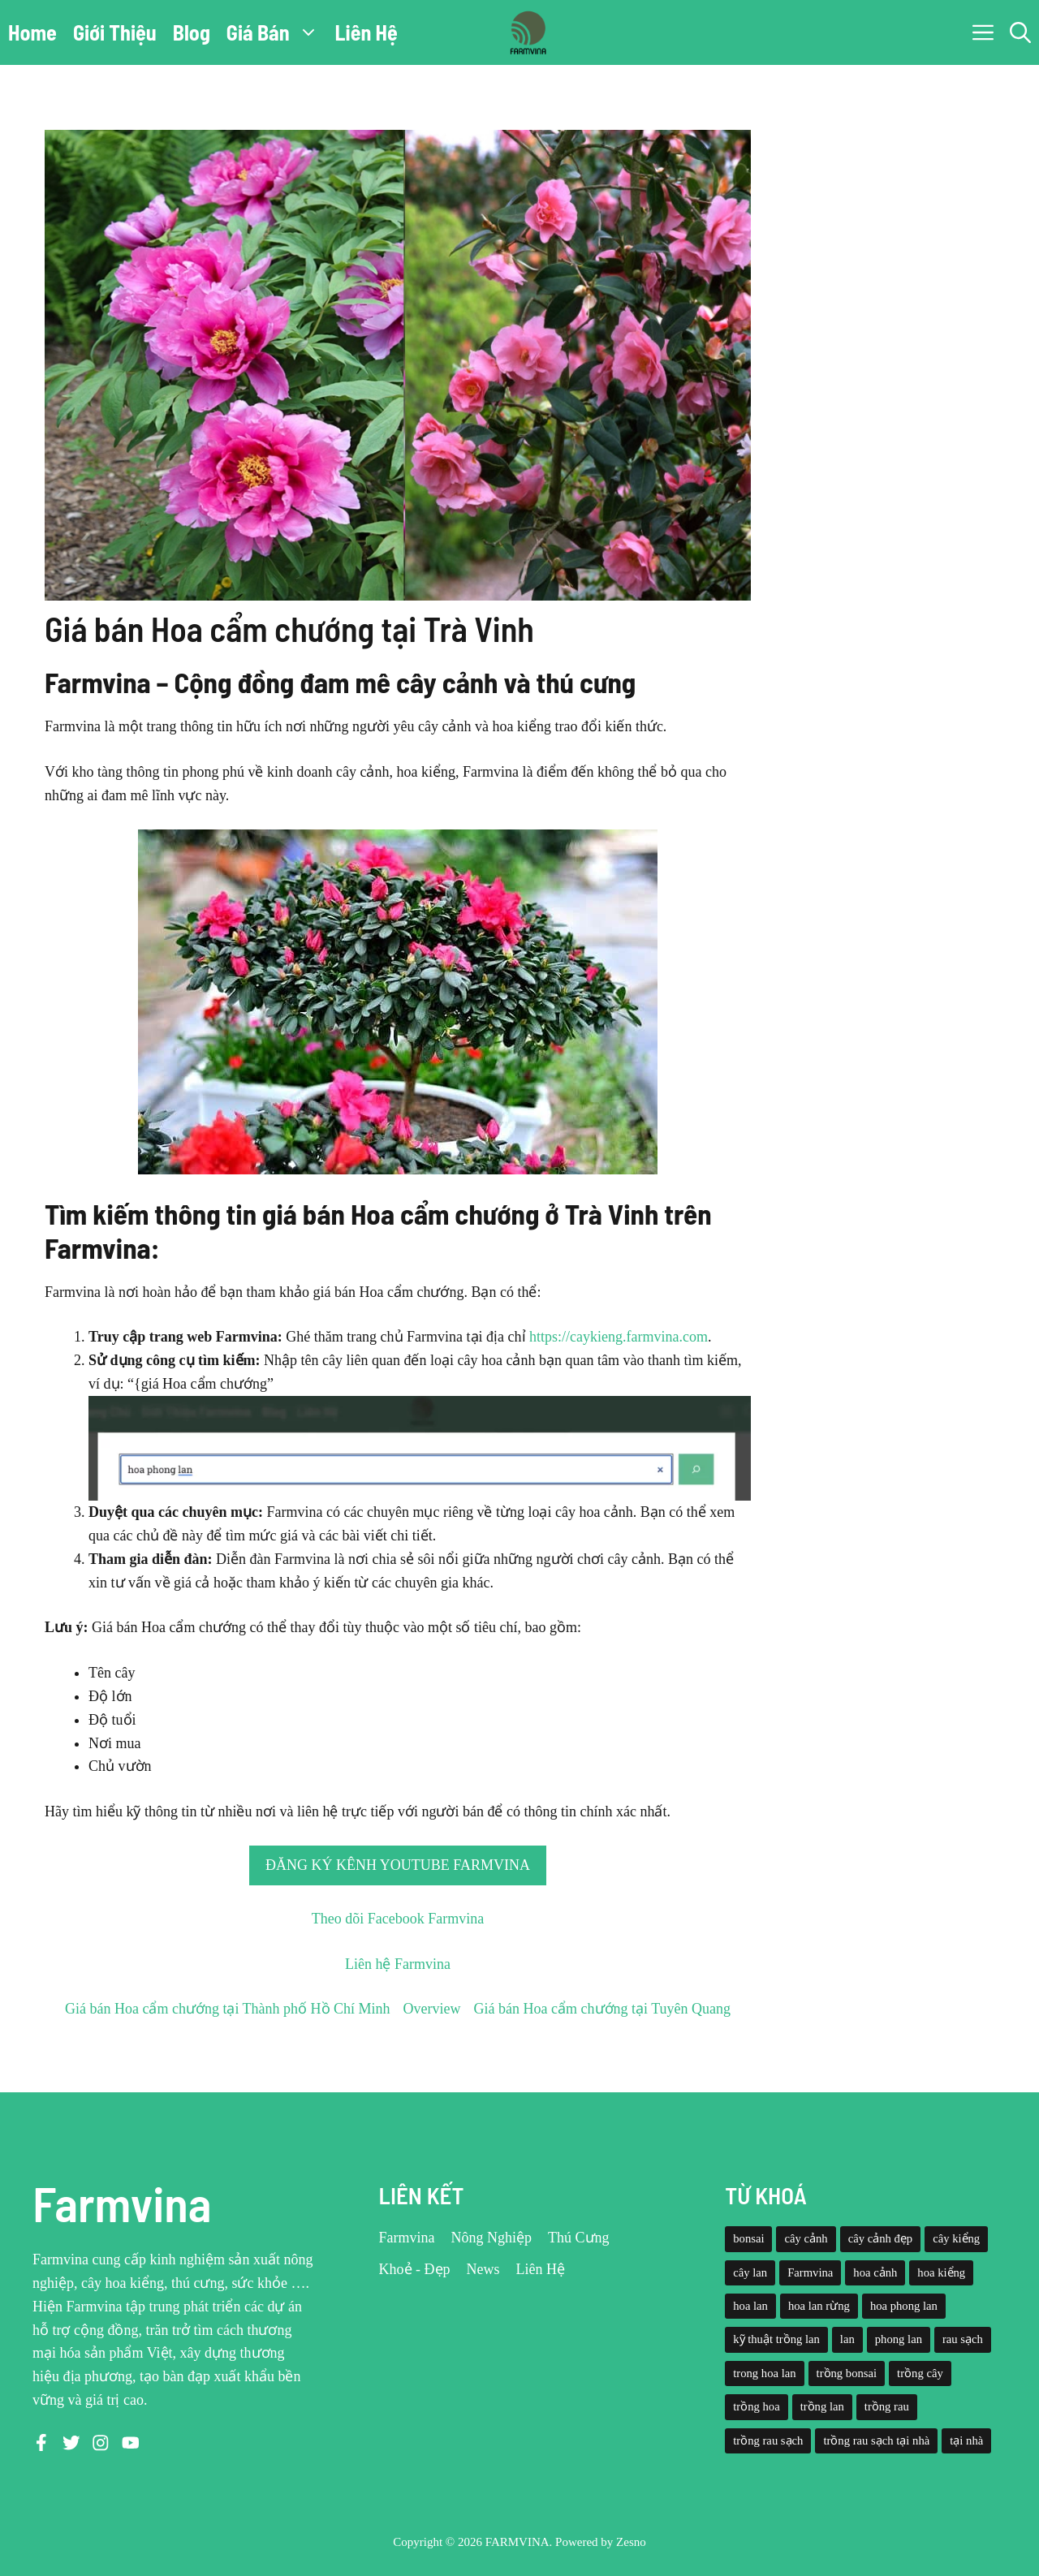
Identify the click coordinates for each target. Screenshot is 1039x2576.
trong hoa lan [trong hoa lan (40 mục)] (764, 2373)
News (483, 2269)
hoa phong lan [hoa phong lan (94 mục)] (904, 2305)
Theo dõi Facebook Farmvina (398, 1918)
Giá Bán (276, 32)
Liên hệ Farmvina (398, 1964)
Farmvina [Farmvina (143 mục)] (810, 2272)
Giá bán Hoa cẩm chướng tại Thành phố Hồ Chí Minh (227, 2009)
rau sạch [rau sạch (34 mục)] (962, 2339)
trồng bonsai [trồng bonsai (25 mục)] (847, 2373)
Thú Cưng (579, 2237)
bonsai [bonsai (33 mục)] (748, 2238)
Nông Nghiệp (491, 2237)
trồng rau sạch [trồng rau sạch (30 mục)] (768, 2440)
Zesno (631, 2541)
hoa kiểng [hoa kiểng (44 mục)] (941, 2272)
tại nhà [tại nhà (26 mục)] (966, 2440)
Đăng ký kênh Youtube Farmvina (397, 1865)
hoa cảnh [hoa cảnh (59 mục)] (875, 2272)
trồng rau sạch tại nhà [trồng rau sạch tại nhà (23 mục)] (876, 2440)
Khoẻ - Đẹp (415, 2269)
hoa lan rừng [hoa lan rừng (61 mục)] (819, 2305)
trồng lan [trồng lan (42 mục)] (822, 2406)
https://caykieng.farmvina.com (618, 1337)
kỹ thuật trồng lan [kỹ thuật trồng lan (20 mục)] (776, 2339)
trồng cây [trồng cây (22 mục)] (920, 2373)
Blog (191, 32)
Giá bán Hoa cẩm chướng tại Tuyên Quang (602, 2009)
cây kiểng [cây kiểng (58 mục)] (956, 2238)
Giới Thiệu (115, 32)
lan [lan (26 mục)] (847, 2339)
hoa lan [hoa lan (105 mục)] (750, 2305)
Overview (432, 2009)
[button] (1020, 32)
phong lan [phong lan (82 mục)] (898, 2339)
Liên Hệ (366, 32)
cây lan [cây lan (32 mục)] (750, 2272)
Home (32, 32)
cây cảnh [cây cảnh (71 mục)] (805, 2238)
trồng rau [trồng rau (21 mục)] (886, 2406)
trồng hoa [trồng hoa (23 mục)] (756, 2406)
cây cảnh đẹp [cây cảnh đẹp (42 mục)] (880, 2238)
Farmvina (407, 2237)
